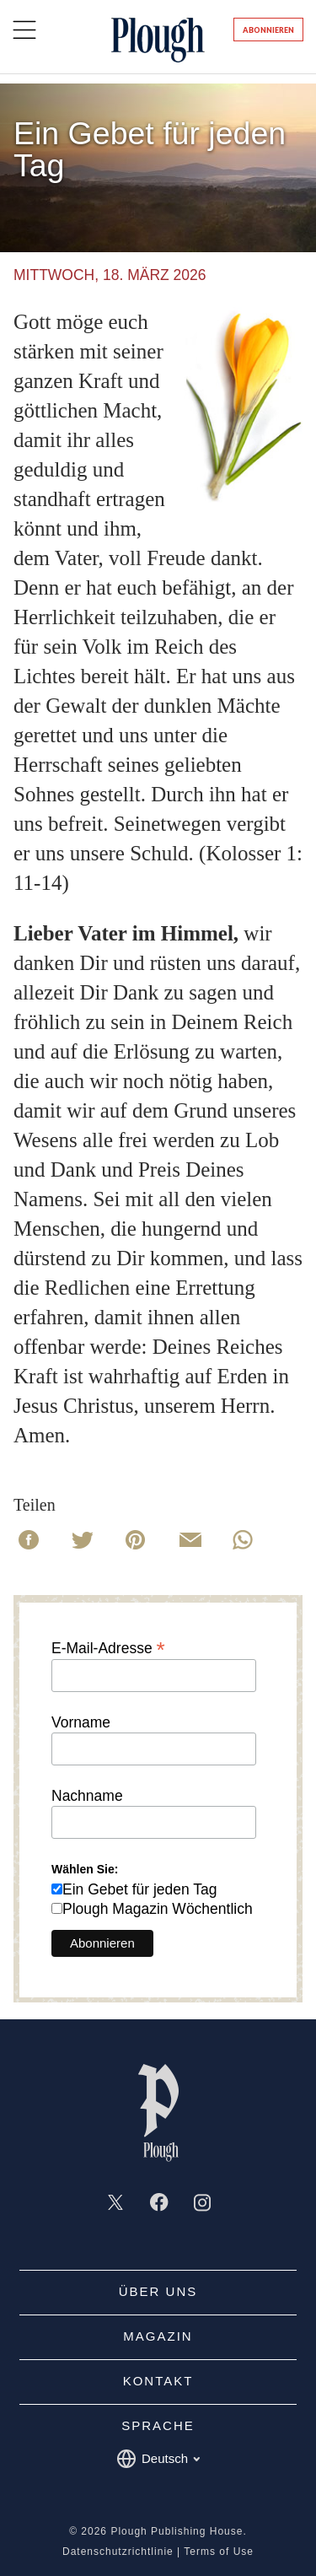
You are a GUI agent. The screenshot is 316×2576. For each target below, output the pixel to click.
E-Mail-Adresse (108, 1647)
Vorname (80, 1723)
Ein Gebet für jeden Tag (139, 1889)
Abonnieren (268, 30)
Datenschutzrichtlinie (118, 2551)
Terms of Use (219, 2551)
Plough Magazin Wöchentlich (157, 1908)
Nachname (87, 1796)
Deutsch (158, 2459)
